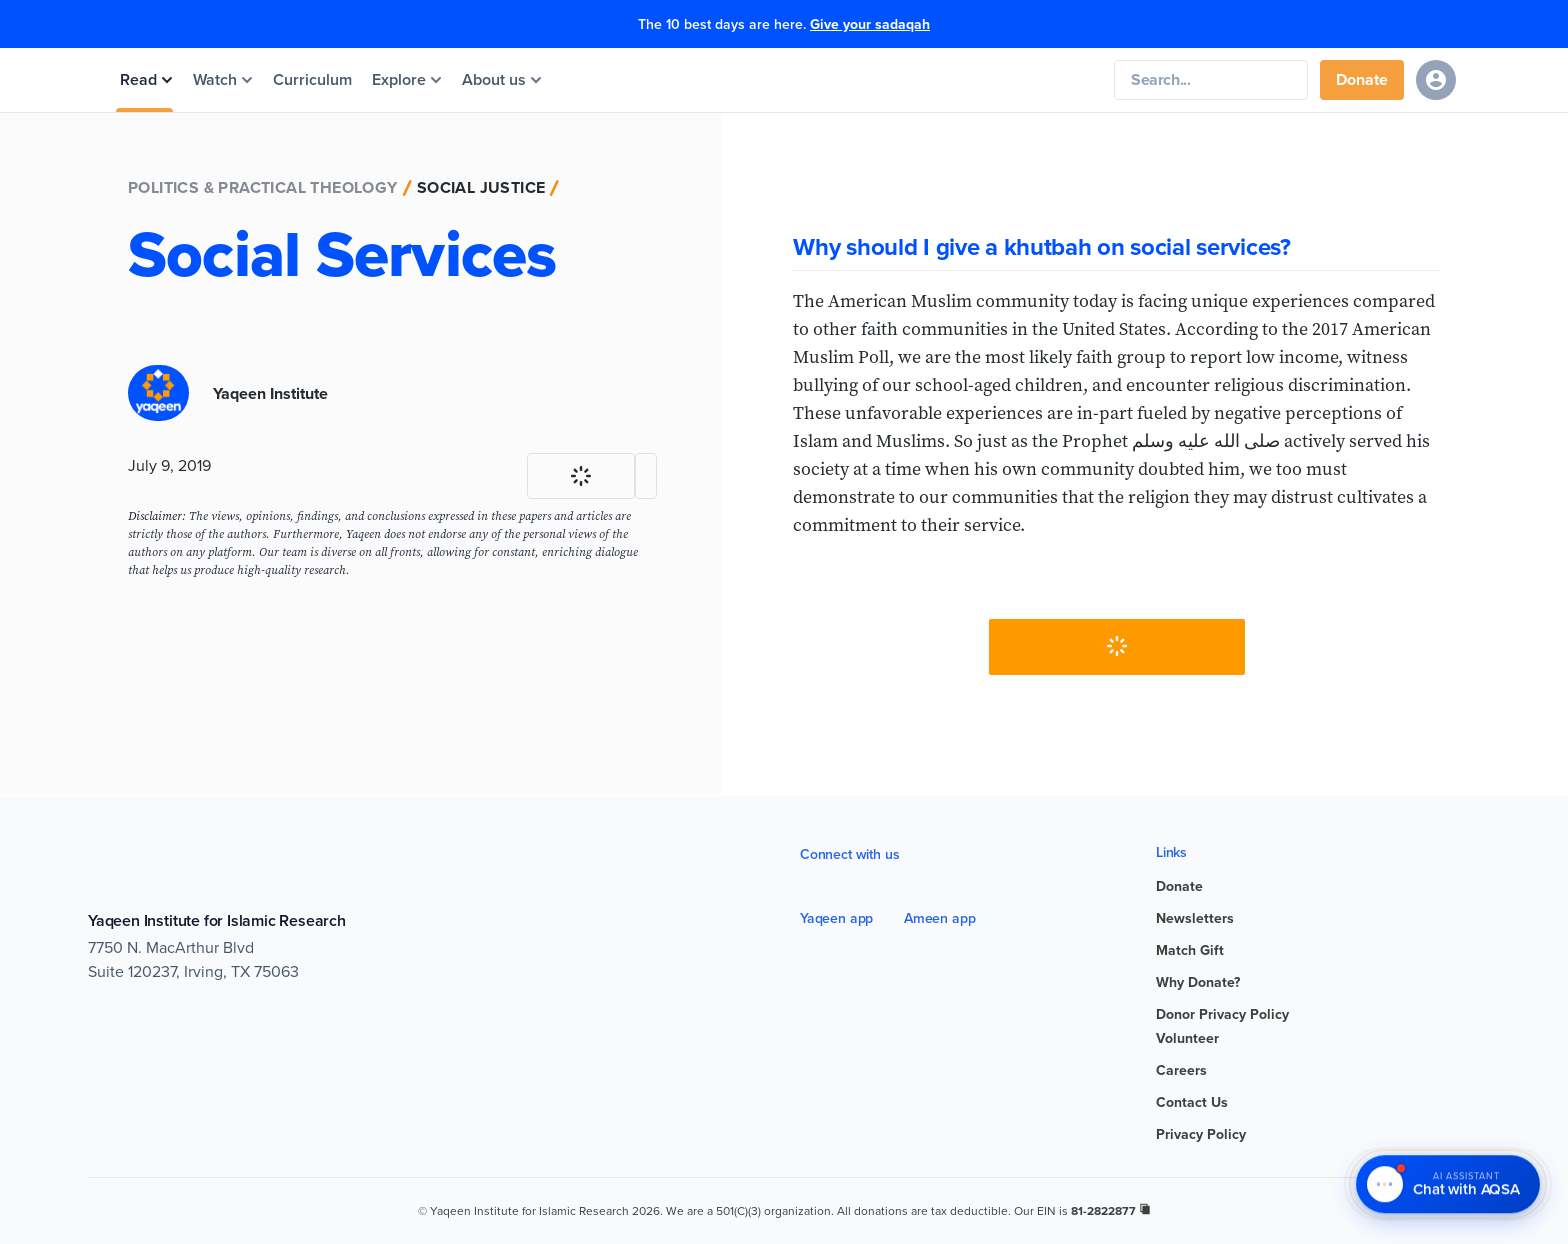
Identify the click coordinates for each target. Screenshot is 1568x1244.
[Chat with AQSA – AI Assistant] (1448, 1185)
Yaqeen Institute (270, 393)
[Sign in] (1436, 80)
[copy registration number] (1145, 1209)
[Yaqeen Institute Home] (832, 80)
